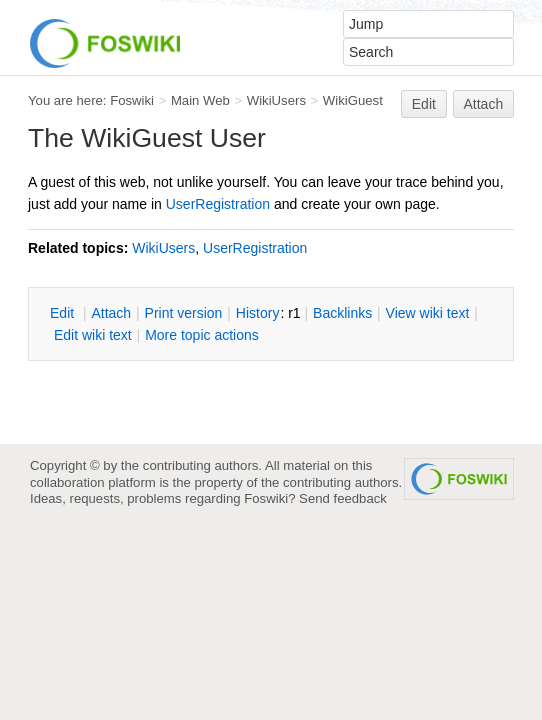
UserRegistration (218, 204)
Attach (484, 104)
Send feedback (343, 498)
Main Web (200, 100)
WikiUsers (276, 100)
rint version (184, 313)
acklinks (342, 313)
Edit (424, 104)
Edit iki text (93, 335)
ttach (111, 313)
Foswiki (132, 100)
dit (64, 313)
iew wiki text (428, 313)
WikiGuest (353, 100)
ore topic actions (202, 335)
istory (258, 313)
